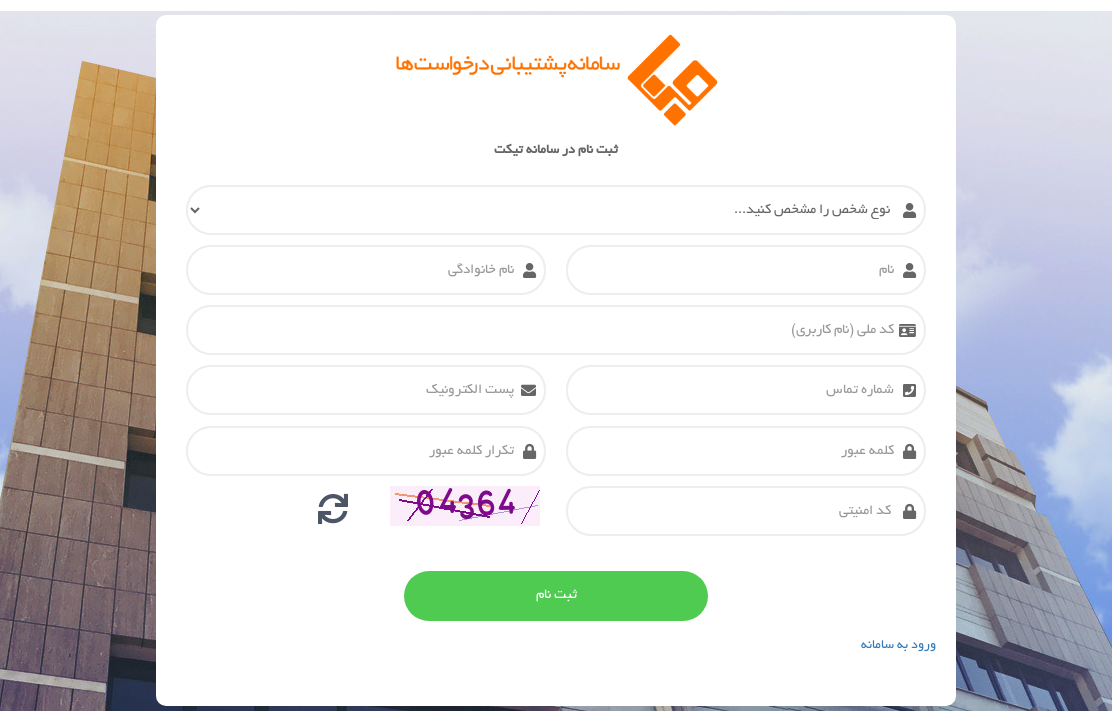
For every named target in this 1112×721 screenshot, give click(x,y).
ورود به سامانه (898, 646)
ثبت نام (556, 595)
